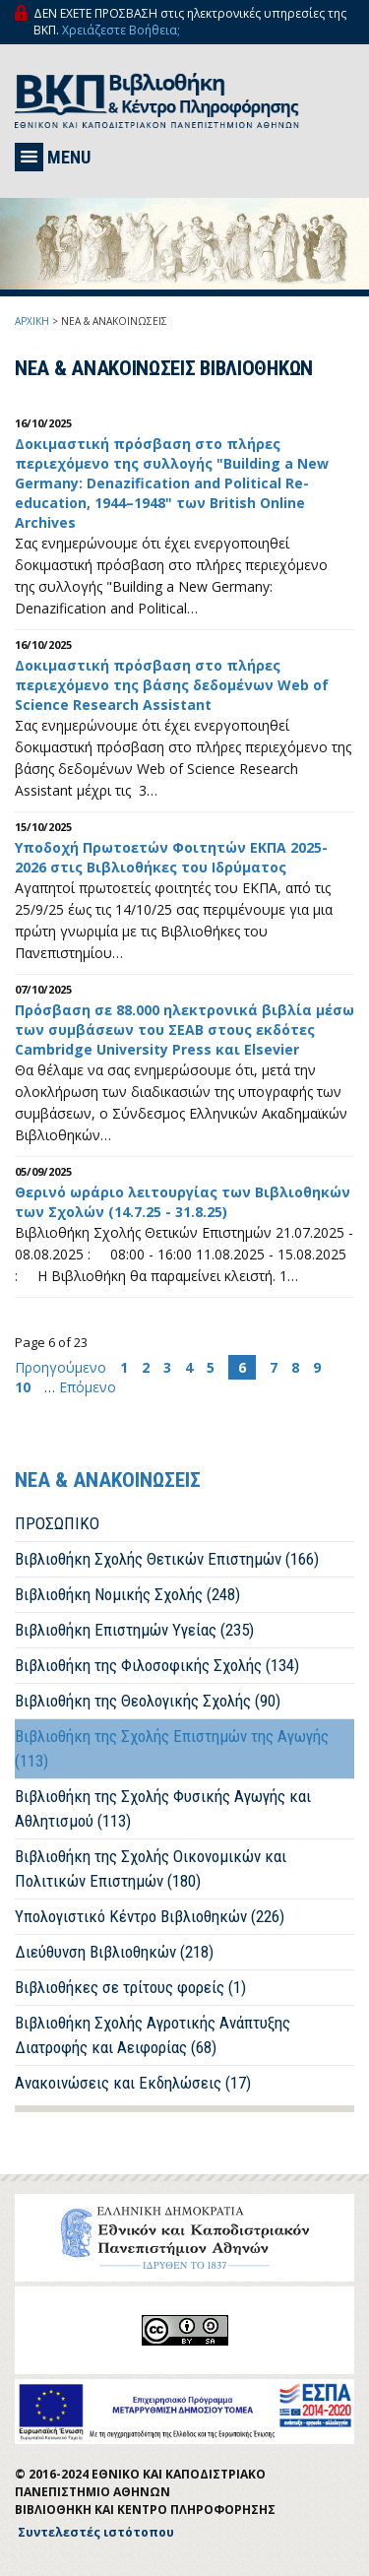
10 (23, 1387)
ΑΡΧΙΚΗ (32, 321)
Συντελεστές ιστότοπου (96, 2532)
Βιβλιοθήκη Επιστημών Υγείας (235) (134, 1630)
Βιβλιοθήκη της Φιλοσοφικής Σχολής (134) (157, 1665)
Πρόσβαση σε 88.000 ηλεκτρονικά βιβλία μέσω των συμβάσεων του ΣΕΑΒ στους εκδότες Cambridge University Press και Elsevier (184, 1029)
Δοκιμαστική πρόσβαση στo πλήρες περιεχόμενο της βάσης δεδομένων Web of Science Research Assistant (172, 685)
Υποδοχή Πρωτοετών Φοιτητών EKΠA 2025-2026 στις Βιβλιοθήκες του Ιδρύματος (171, 857)
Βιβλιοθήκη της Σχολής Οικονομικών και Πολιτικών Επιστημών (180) (150, 1868)
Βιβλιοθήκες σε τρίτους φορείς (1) (130, 1987)
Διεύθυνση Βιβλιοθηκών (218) (114, 1952)
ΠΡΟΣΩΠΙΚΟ (57, 1523)
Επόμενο (87, 1387)
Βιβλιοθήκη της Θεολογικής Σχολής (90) (147, 1700)
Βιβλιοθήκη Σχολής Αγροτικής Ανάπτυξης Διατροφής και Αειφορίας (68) (152, 2035)
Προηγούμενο (62, 1367)
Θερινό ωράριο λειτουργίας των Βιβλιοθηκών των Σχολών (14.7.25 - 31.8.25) (182, 1202)
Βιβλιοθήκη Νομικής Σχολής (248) (127, 1594)
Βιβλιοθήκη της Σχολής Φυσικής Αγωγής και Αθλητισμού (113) (163, 1808)
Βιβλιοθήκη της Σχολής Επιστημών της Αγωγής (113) (172, 1748)
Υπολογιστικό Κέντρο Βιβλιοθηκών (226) (149, 1916)
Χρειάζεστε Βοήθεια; (121, 30)
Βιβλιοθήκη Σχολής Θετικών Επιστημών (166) (167, 1559)
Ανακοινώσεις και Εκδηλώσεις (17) (133, 2083)
